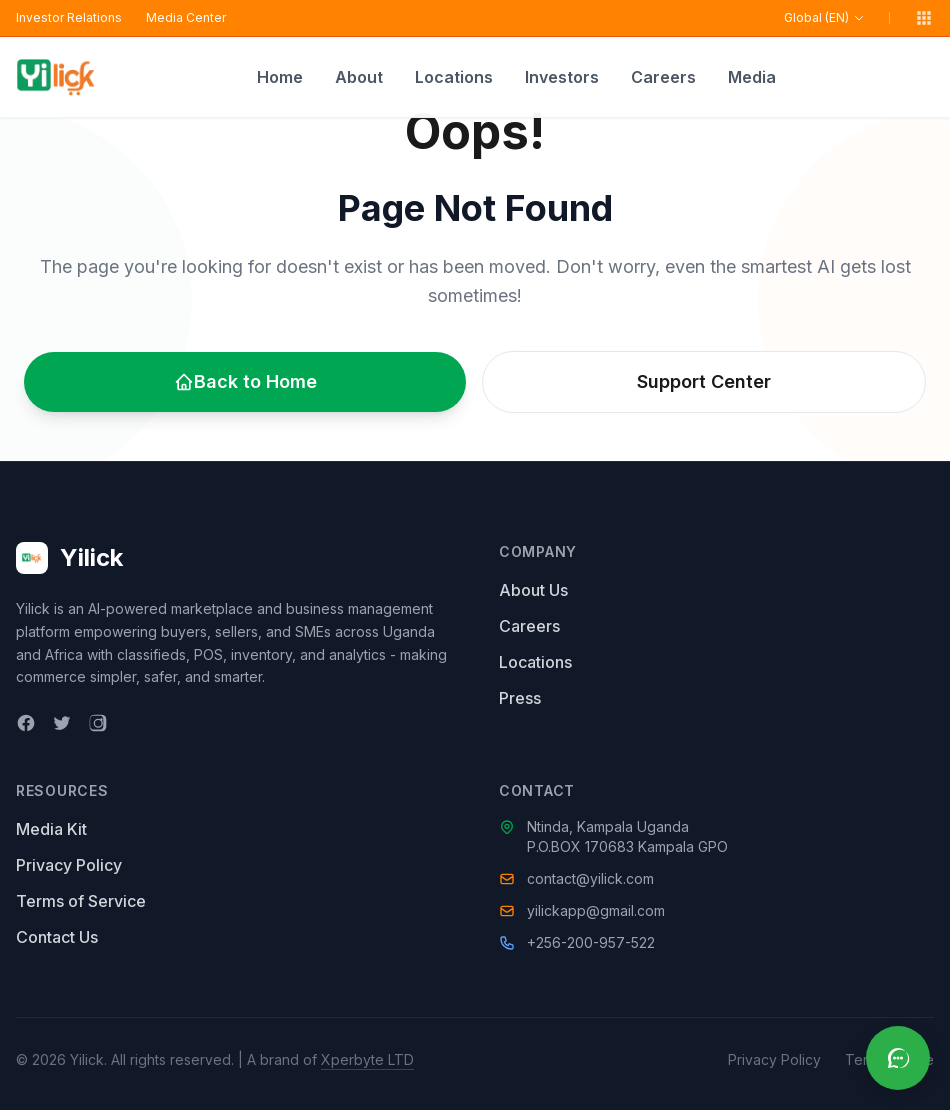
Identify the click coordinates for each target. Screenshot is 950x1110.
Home (280, 77)
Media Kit (51, 829)
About (359, 77)
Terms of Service (81, 901)
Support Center (704, 381)
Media (752, 77)
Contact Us (57, 937)
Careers (663, 77)
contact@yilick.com (590, 878)
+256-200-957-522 (591, 942)
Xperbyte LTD (367, 1059)
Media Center (186, 17)
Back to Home (245, 381)
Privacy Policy (69, 865)
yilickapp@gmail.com (596, 910)
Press (520, 698)
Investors (562, 77)
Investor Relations (69, 17)
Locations (454, 77)
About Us (533, 590)
